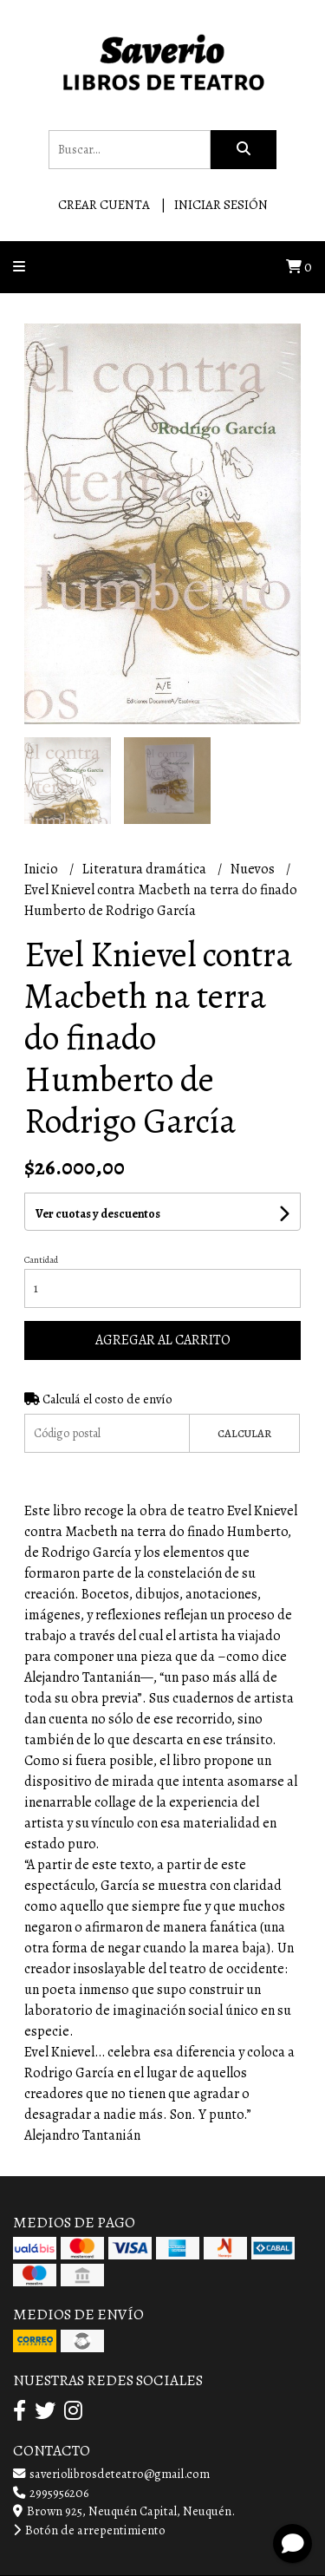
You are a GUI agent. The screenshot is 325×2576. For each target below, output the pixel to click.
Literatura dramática (145, 869)
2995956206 (50, 2492)
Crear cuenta (104, 204)
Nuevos (254, 869)
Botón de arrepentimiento (89, 2530)
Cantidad (41, 1259)
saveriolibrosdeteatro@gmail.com (111, 2473)
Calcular (244, 1433)
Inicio (42, 869)
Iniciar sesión (221, 204)
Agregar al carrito (163, 1340)
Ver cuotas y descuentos (98, 1214)
